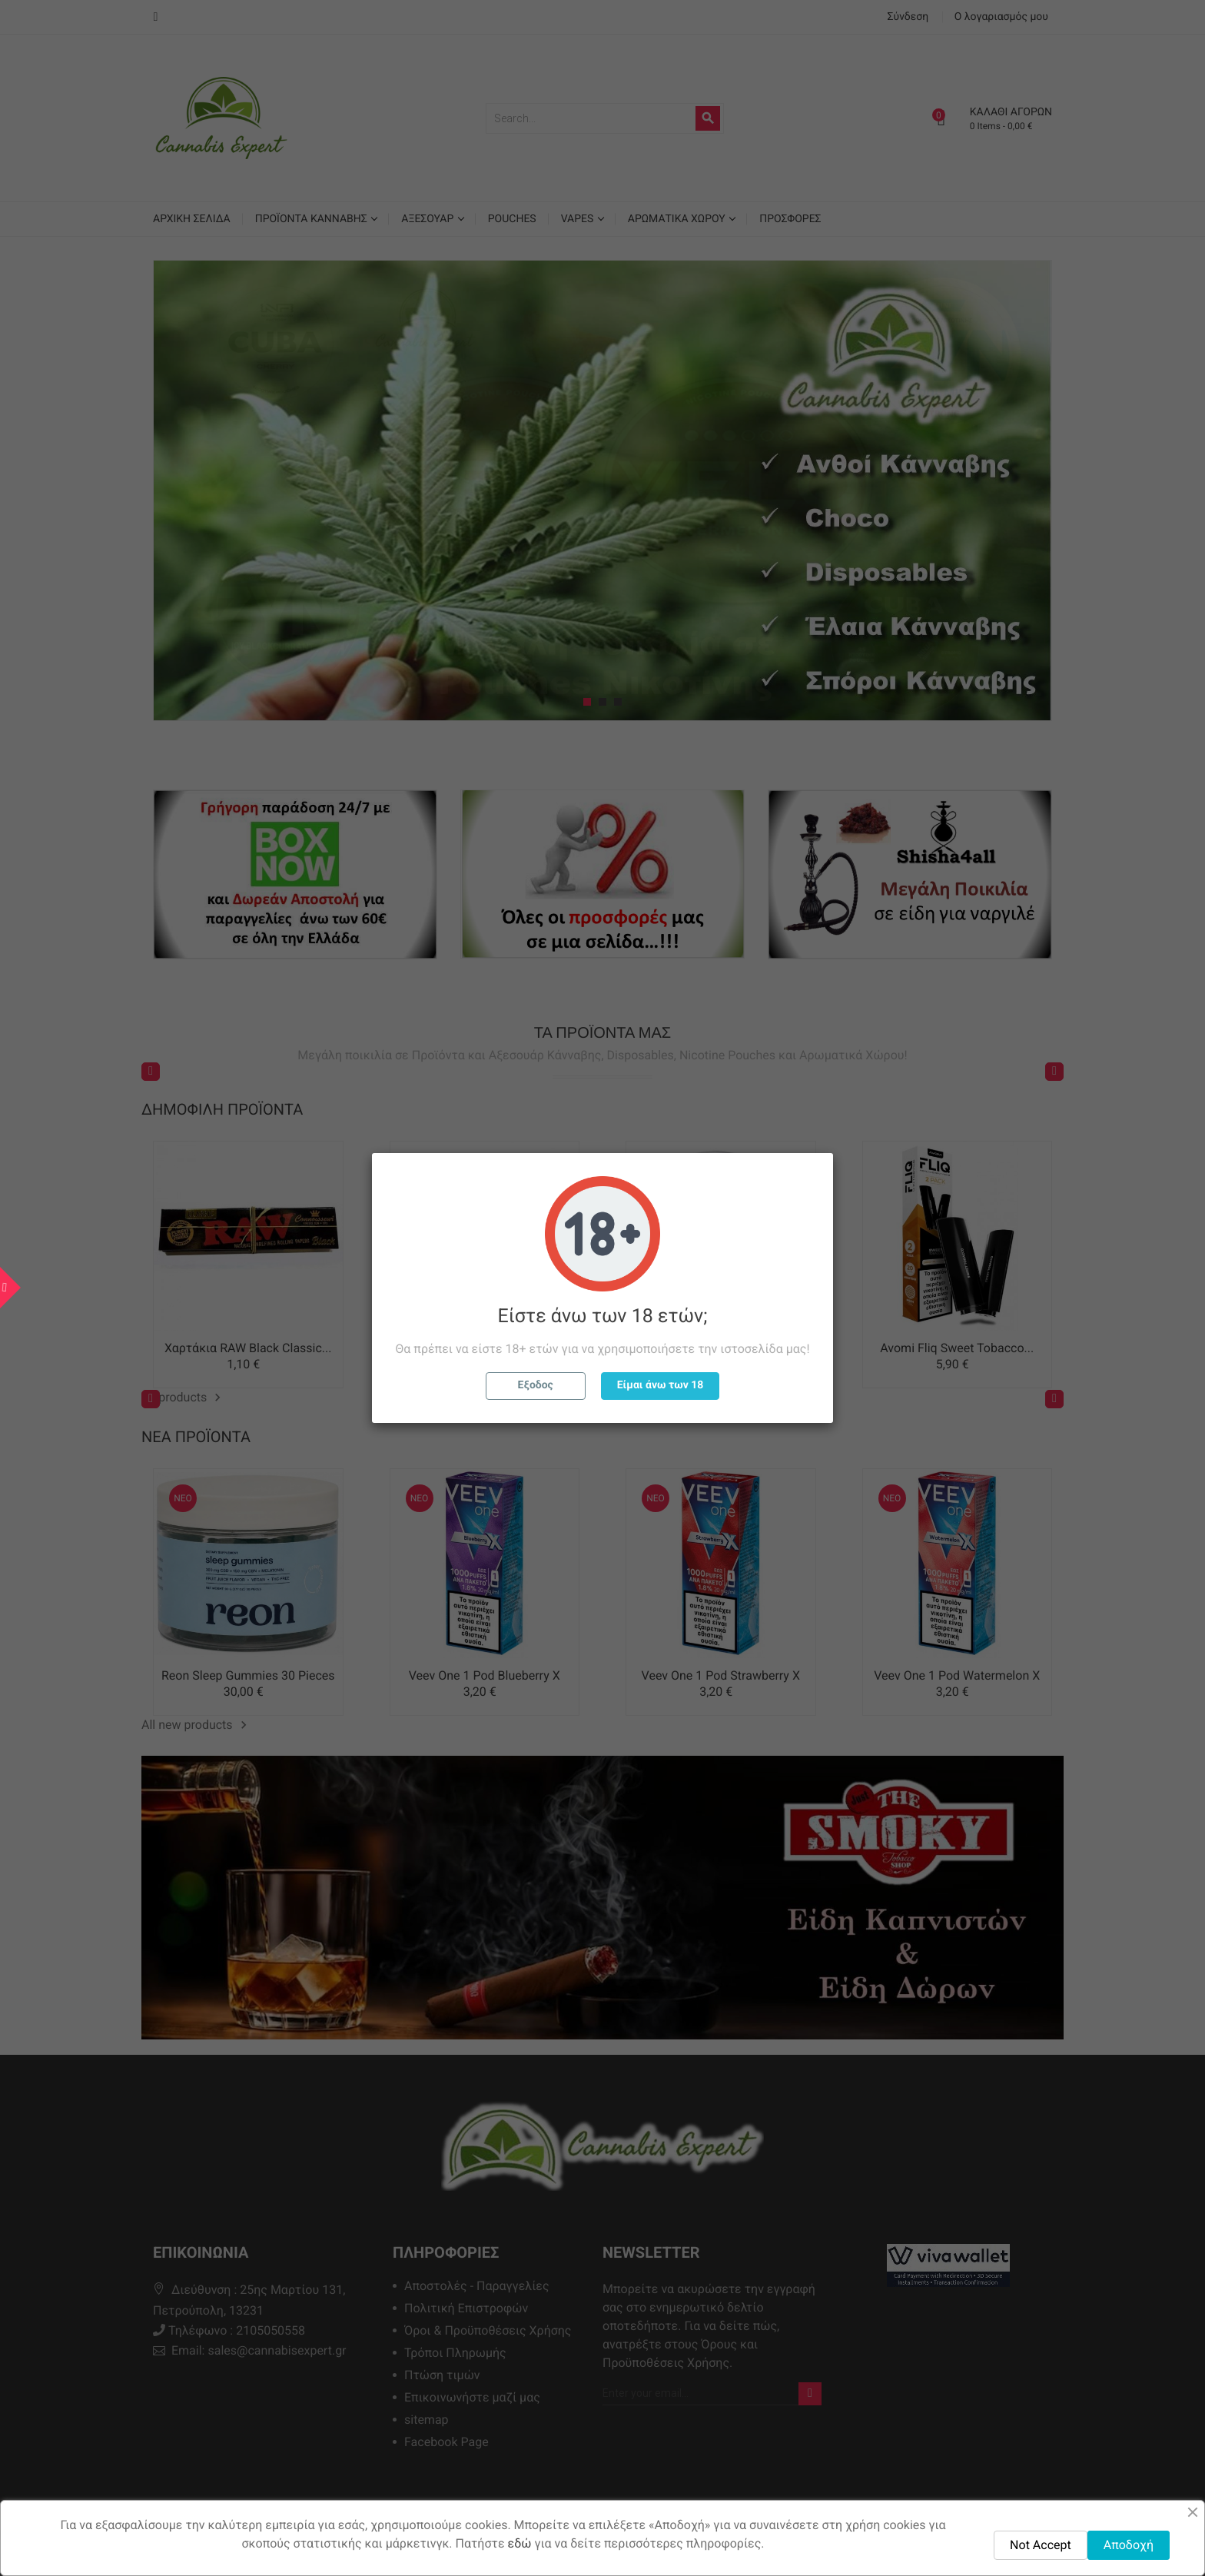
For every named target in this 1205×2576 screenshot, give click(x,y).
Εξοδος (535, 1385)
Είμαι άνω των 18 (660, 1385)
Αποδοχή (1129, 2545)
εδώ (520, 2543)
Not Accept (1040, 2545)
